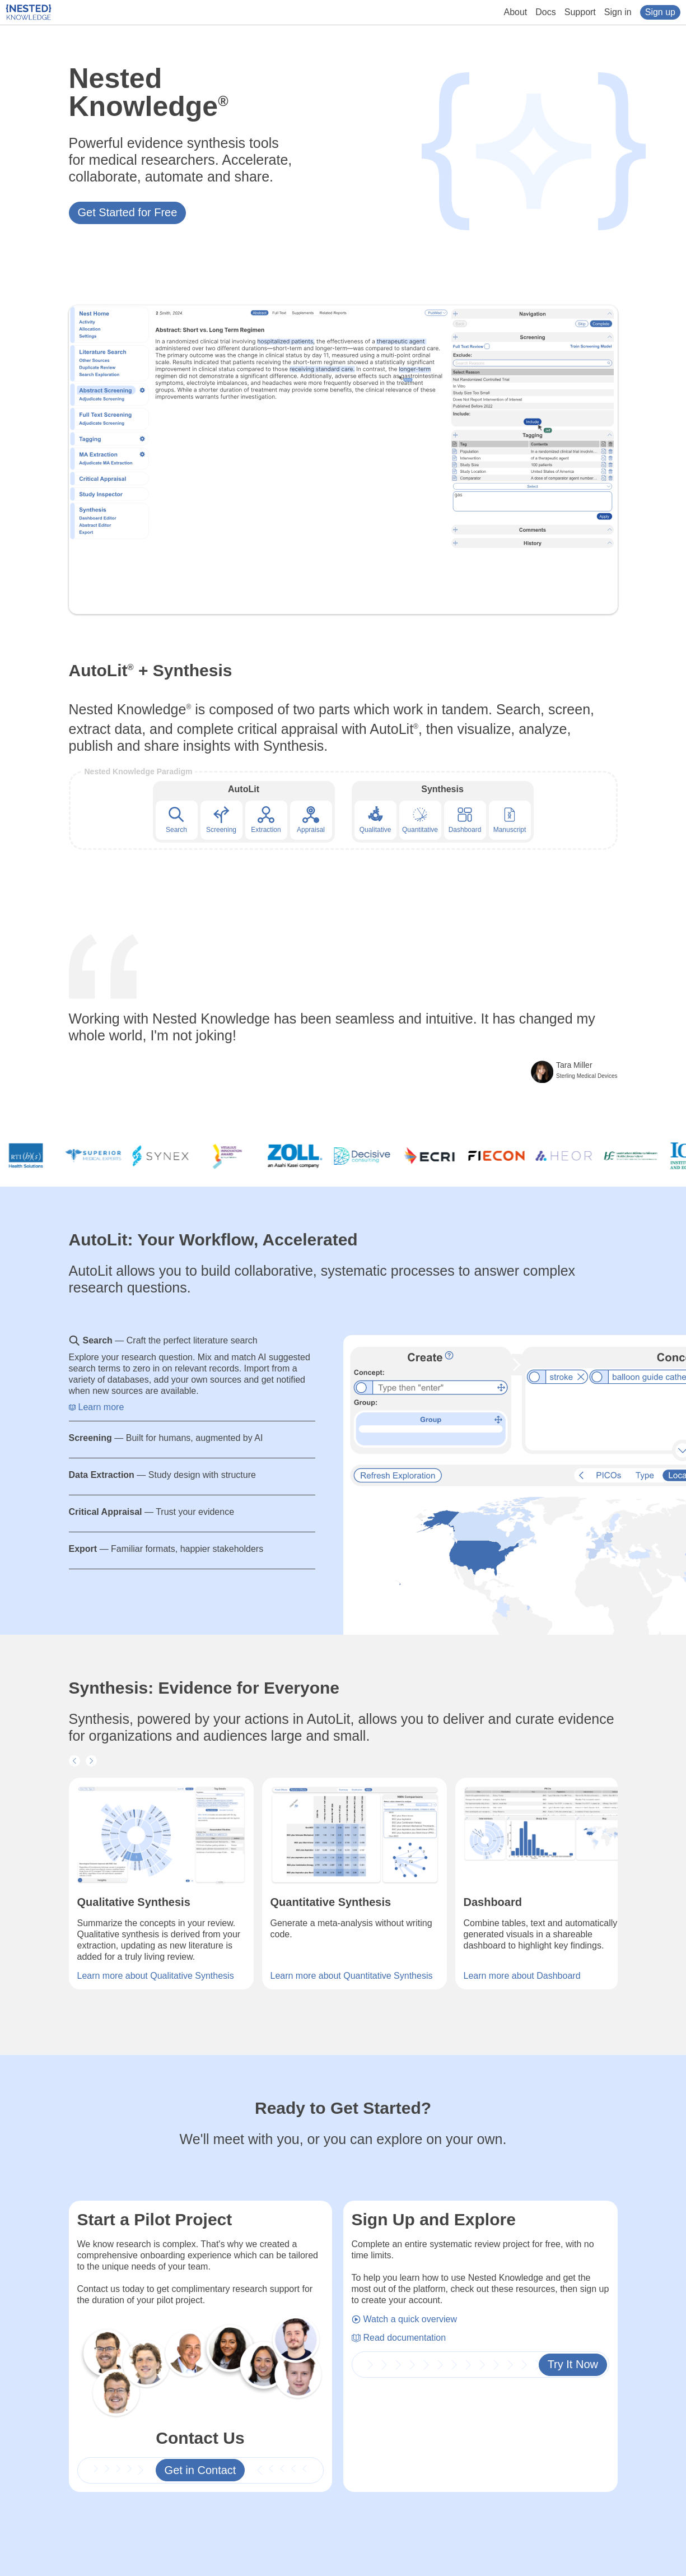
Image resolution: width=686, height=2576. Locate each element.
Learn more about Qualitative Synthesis (155, 1975)
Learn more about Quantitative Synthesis (351, 1975)
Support (580, 12)
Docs (545, 12)
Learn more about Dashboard (522, 1975)
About (516, 12)
